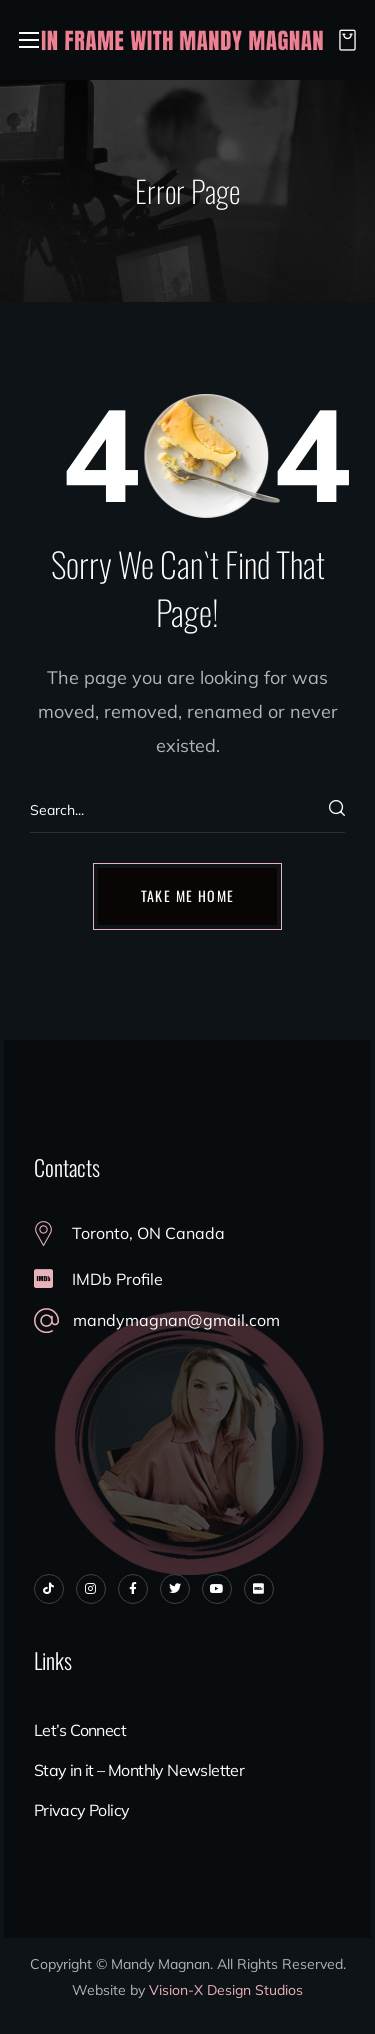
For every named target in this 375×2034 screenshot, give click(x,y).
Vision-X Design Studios (226, 1990)
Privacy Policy (82, 1810)
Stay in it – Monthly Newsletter (139, 1770)
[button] (342, 40)
